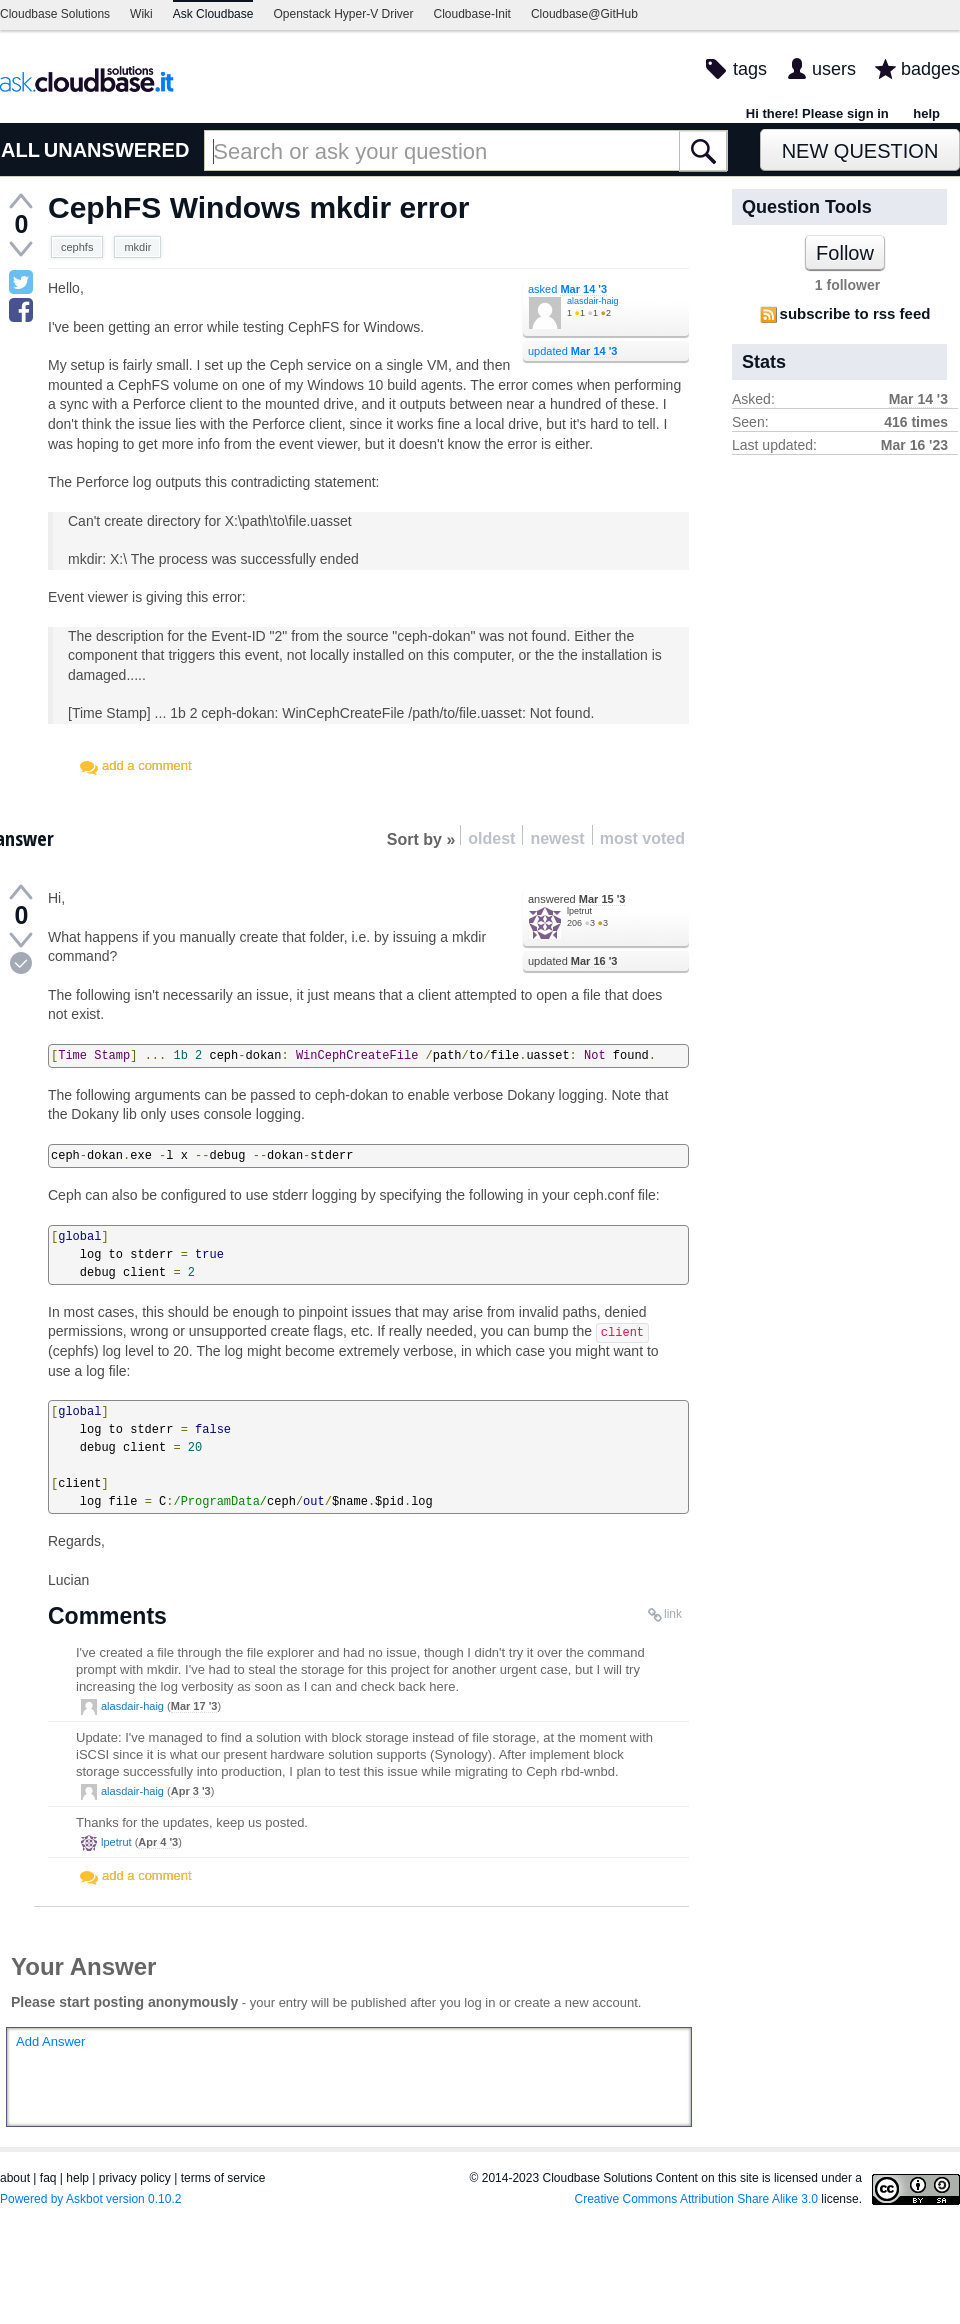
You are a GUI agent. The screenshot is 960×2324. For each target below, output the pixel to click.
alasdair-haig (593, 301)
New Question (860, 151)
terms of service (223, 2178)
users (834, 69)
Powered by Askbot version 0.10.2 (90, 2199)
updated (572, 351)
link (673, 1614)
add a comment (147, 765)
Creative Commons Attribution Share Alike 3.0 (696, 2199)
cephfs (77, 247)
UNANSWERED (117, 150)
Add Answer (50, 2041)
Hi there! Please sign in (817, 113)
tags (750, 69)
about (15, 2178)
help (926, 113)
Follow (845, 253)
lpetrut (579, 911)
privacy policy (135, 2178)
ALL (20, 150)
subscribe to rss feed (855, 313)
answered (576, 899)
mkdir (137, 247)
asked (567, 289)
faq (48, 2178)
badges (930, 69)
